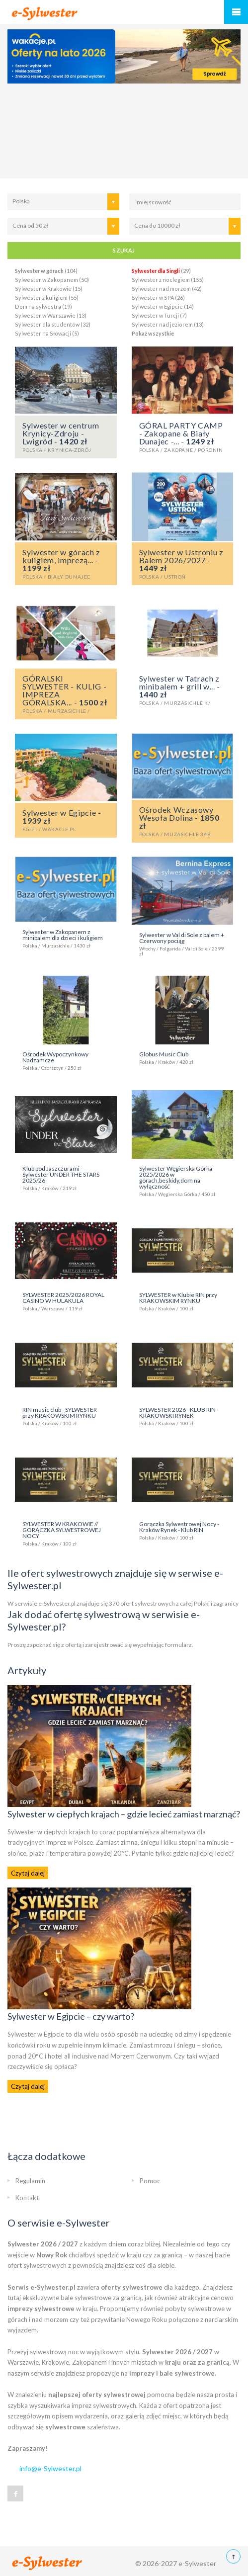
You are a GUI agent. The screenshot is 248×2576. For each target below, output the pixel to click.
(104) (46, 270)
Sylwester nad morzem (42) (167, 288)
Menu (236, 12)
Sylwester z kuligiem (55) (47, 297)
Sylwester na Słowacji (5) (47, 333)
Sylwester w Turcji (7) (159, 315)
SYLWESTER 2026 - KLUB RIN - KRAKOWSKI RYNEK (182, 1416)
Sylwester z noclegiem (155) (168, 279)
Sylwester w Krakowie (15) (49, 288)
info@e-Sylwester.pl (50, 2468)
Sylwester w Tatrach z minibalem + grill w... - (182, 689)
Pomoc (150, 2181)
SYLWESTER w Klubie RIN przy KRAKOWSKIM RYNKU (182, 1301)
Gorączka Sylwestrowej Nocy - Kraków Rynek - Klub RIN (182, 1530)
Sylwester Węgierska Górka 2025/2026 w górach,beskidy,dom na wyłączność (182, 1181)
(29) (161, 270)
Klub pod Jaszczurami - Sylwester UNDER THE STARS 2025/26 (65, 1178)
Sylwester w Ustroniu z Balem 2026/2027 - (182, 563)
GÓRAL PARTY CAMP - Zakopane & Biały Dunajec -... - (182, 436)
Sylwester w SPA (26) (158, 297)
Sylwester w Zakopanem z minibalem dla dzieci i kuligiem (65, 938)
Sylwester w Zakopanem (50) (52, 279)
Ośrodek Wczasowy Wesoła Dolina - (182, 821)
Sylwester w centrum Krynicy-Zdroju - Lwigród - (65, 436)
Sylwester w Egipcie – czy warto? (70, 2016)
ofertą (73, 1644)
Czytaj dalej (28, 1873)
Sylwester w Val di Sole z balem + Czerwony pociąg (182, 943)
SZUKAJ (124, 250)
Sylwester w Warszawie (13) (50, 315)
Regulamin (30, 2181)
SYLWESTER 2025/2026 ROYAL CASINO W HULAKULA (65, 1301)
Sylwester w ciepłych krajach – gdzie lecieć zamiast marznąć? (123, 1813)
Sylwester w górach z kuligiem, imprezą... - (65, 563)
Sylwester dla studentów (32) (52, 324)
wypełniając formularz (162, 1644)
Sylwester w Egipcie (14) (163, 306)
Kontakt (27, 2198)
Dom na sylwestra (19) (43, 306)
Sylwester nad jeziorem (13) (168, 324)
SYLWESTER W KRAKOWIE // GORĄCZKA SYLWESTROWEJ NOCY (65, 1533)
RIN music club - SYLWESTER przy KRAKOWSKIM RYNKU (65, 1416)
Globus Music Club (182, 1057)
